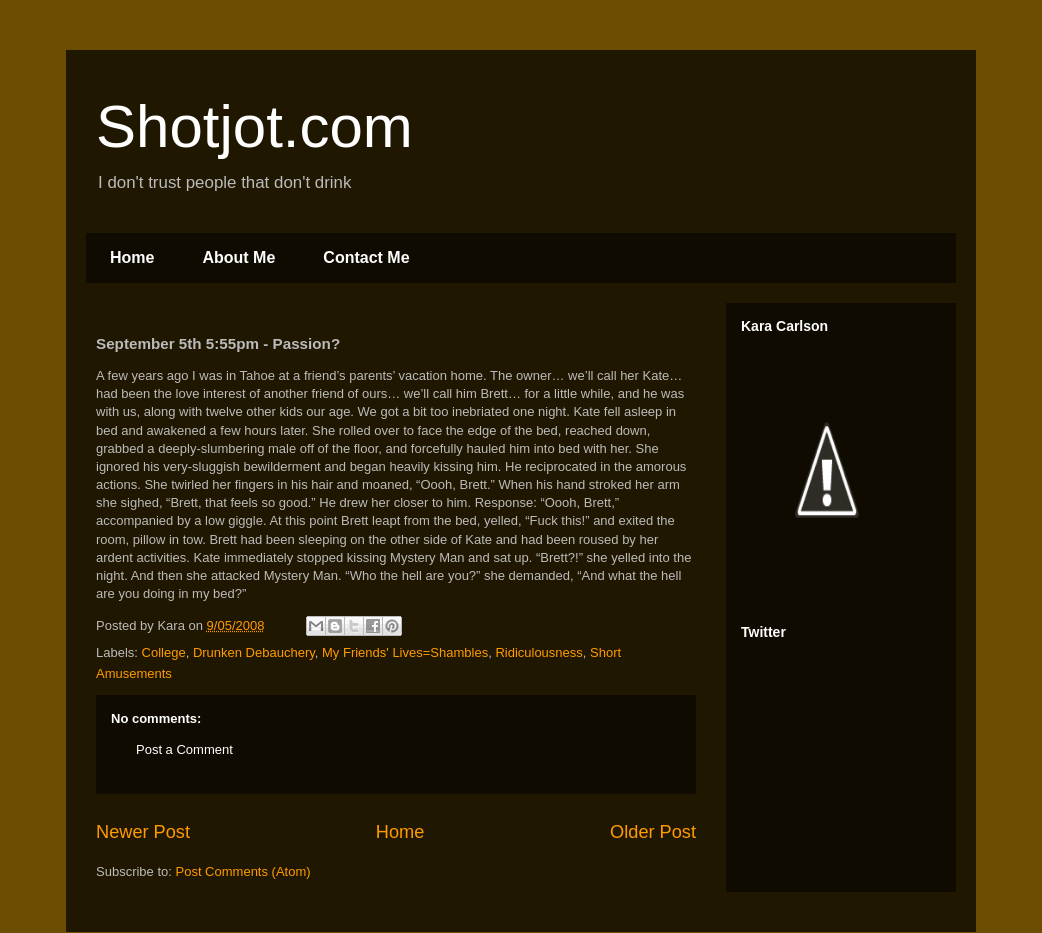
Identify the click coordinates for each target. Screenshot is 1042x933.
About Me (238, 257)
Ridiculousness (538, 652)
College (164, 652)
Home (132, 257)
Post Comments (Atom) (243, 871)
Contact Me (366, 257)
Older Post (653, 832)
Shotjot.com (254, 126)
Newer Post (143, 832)
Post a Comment (184, 749)
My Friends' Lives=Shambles (405, 652)
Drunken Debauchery (254, 652)
